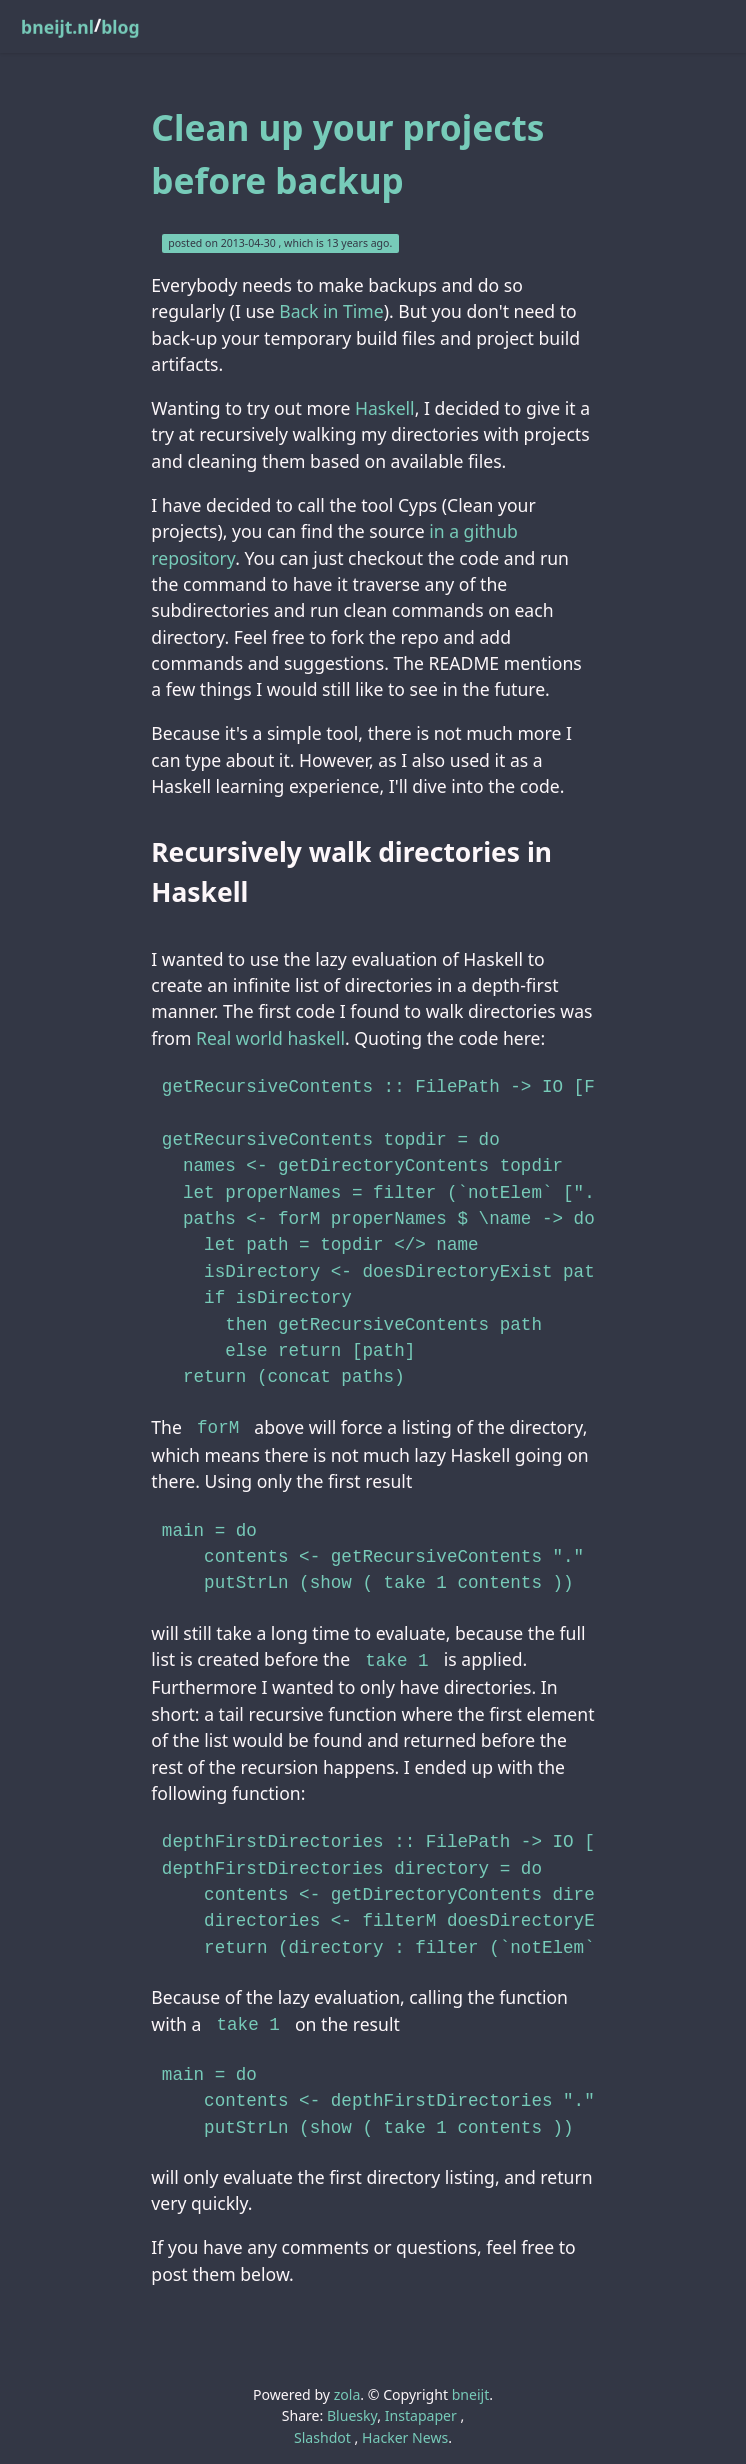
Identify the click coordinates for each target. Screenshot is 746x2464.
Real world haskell (270, 1038)
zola (347, 2388)
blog (120, 27)
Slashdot (322, 2431)
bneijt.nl (57, 27)
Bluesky (352, 2409)
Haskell (385, 408)
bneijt (471, 2388)
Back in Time (331, 311)
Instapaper (421, 2409)
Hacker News (405, 2431)
